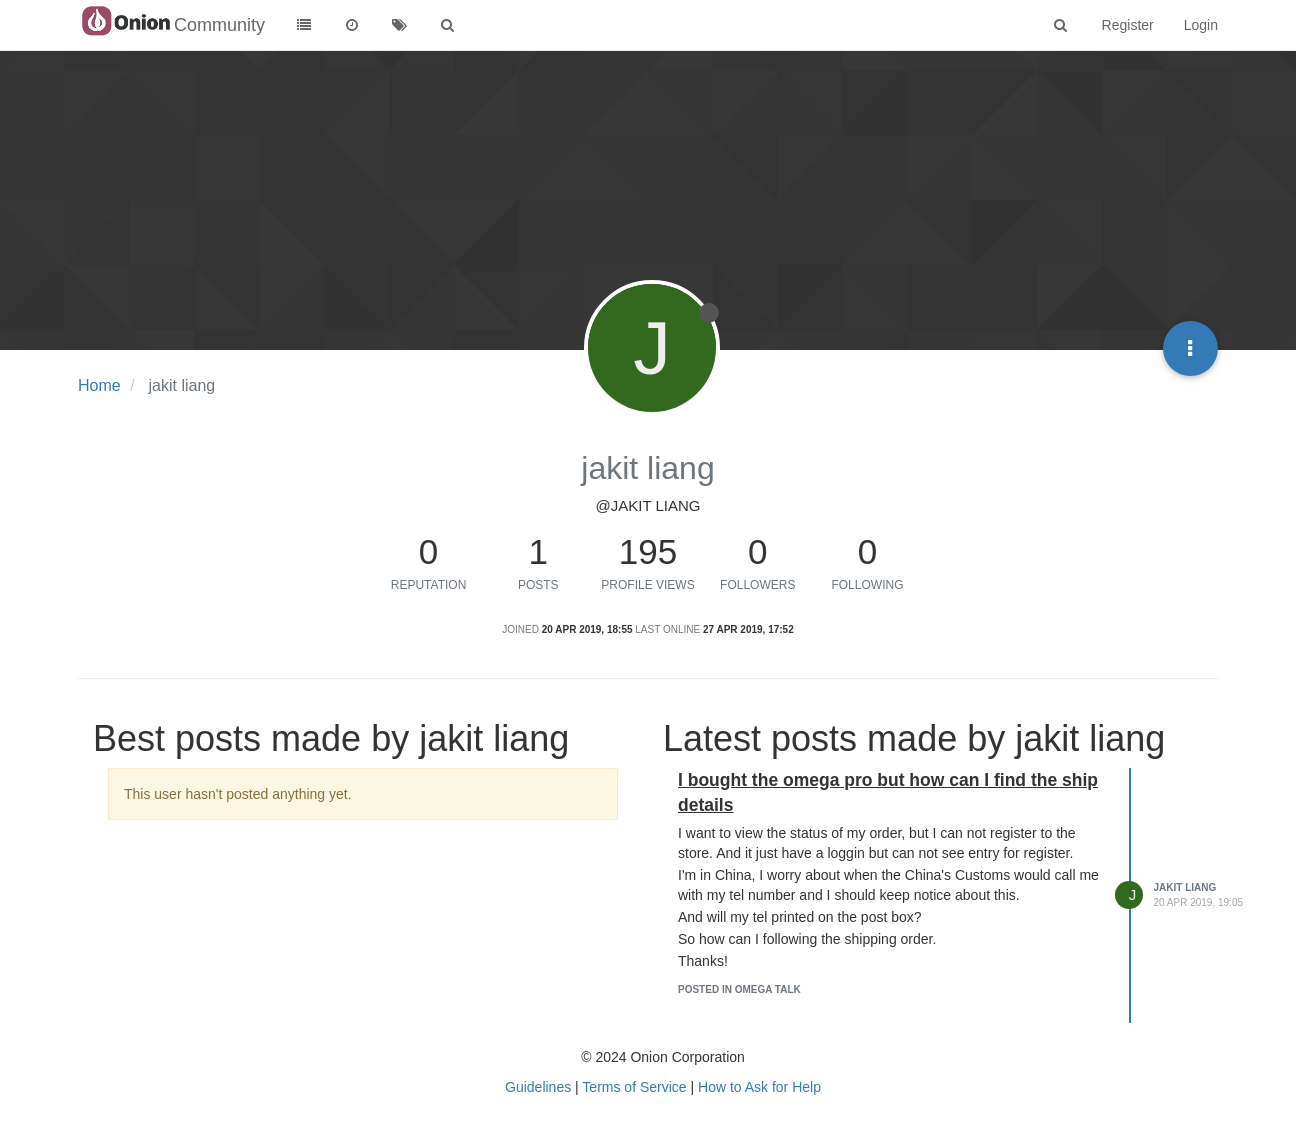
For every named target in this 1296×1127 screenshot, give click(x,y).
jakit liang (1185, 887)
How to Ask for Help (759, 1087)
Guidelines (538, 1087)
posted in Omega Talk (739, 989)
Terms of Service (634, 1087)
